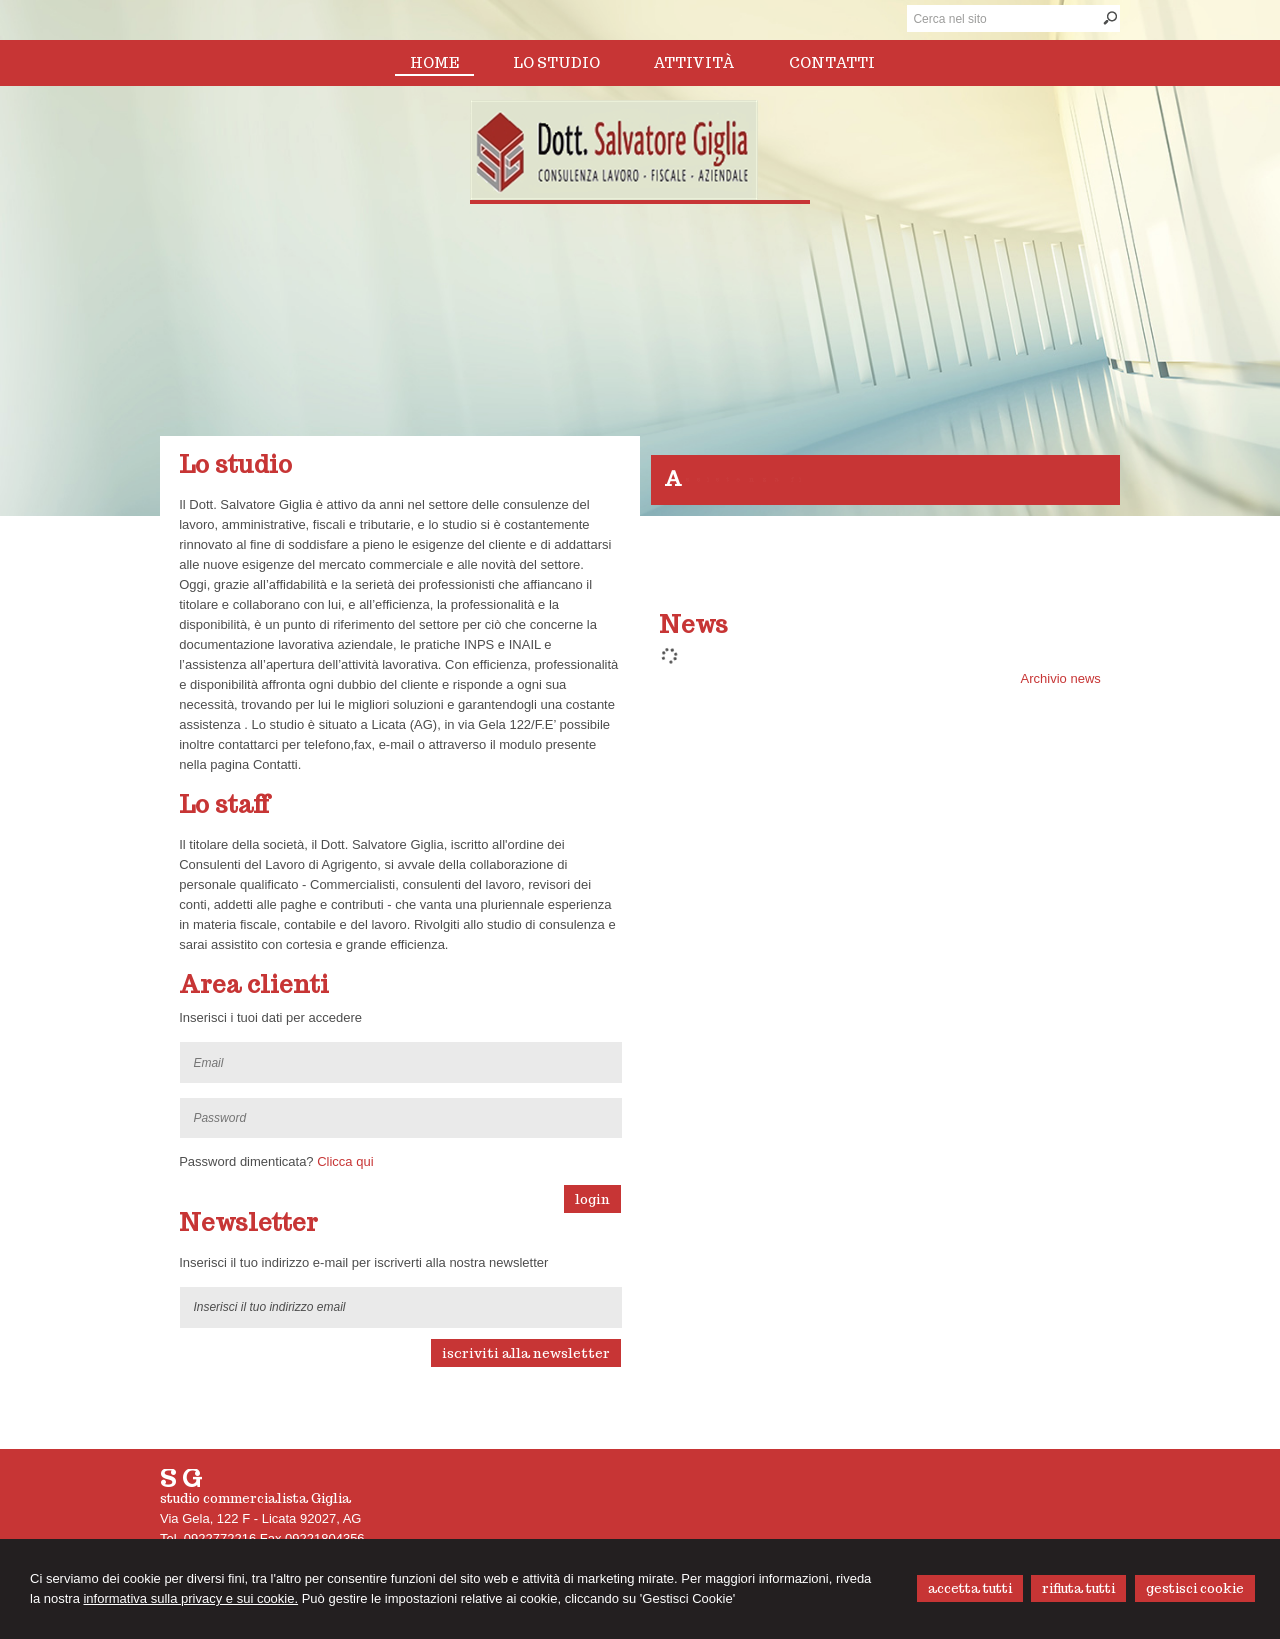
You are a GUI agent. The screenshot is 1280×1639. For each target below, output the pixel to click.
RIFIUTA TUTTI (1078, 1588)
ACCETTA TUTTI (970, 1588)
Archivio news (1061, 678)
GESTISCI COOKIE (1195, 1588)
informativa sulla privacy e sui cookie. (190, 1598)
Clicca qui (345, 1161)
